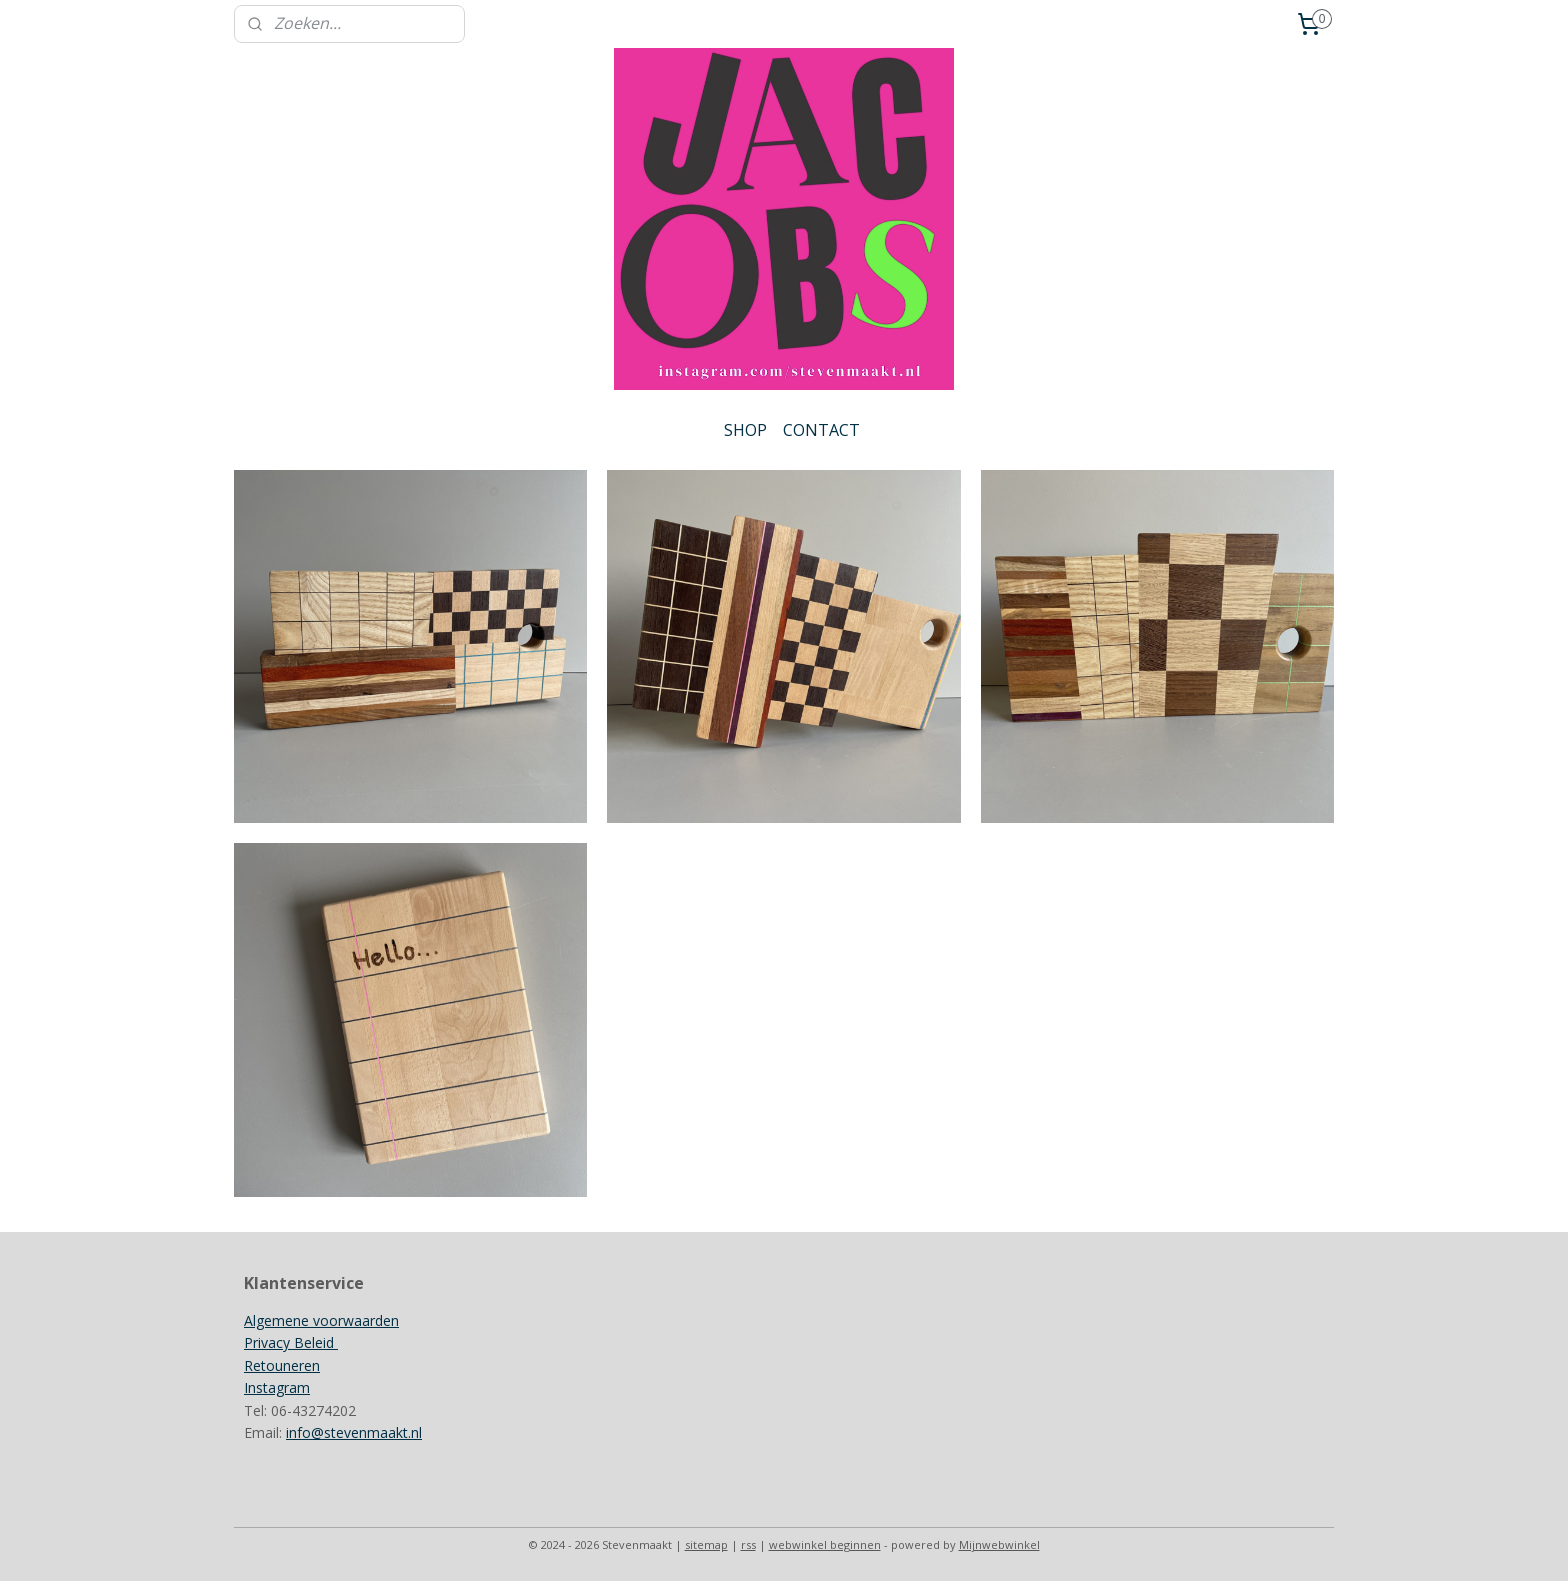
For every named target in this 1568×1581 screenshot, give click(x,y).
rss (748, 1544)
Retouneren (282, 1365)
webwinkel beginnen (825, 1544)
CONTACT (821, 430)
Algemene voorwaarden (321, 1320)
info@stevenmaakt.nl (354, 1432)
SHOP (745, 430)
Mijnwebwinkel (999, 1544)
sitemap (706, 1544)
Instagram (277, 1387)
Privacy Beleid (291, 1342)
